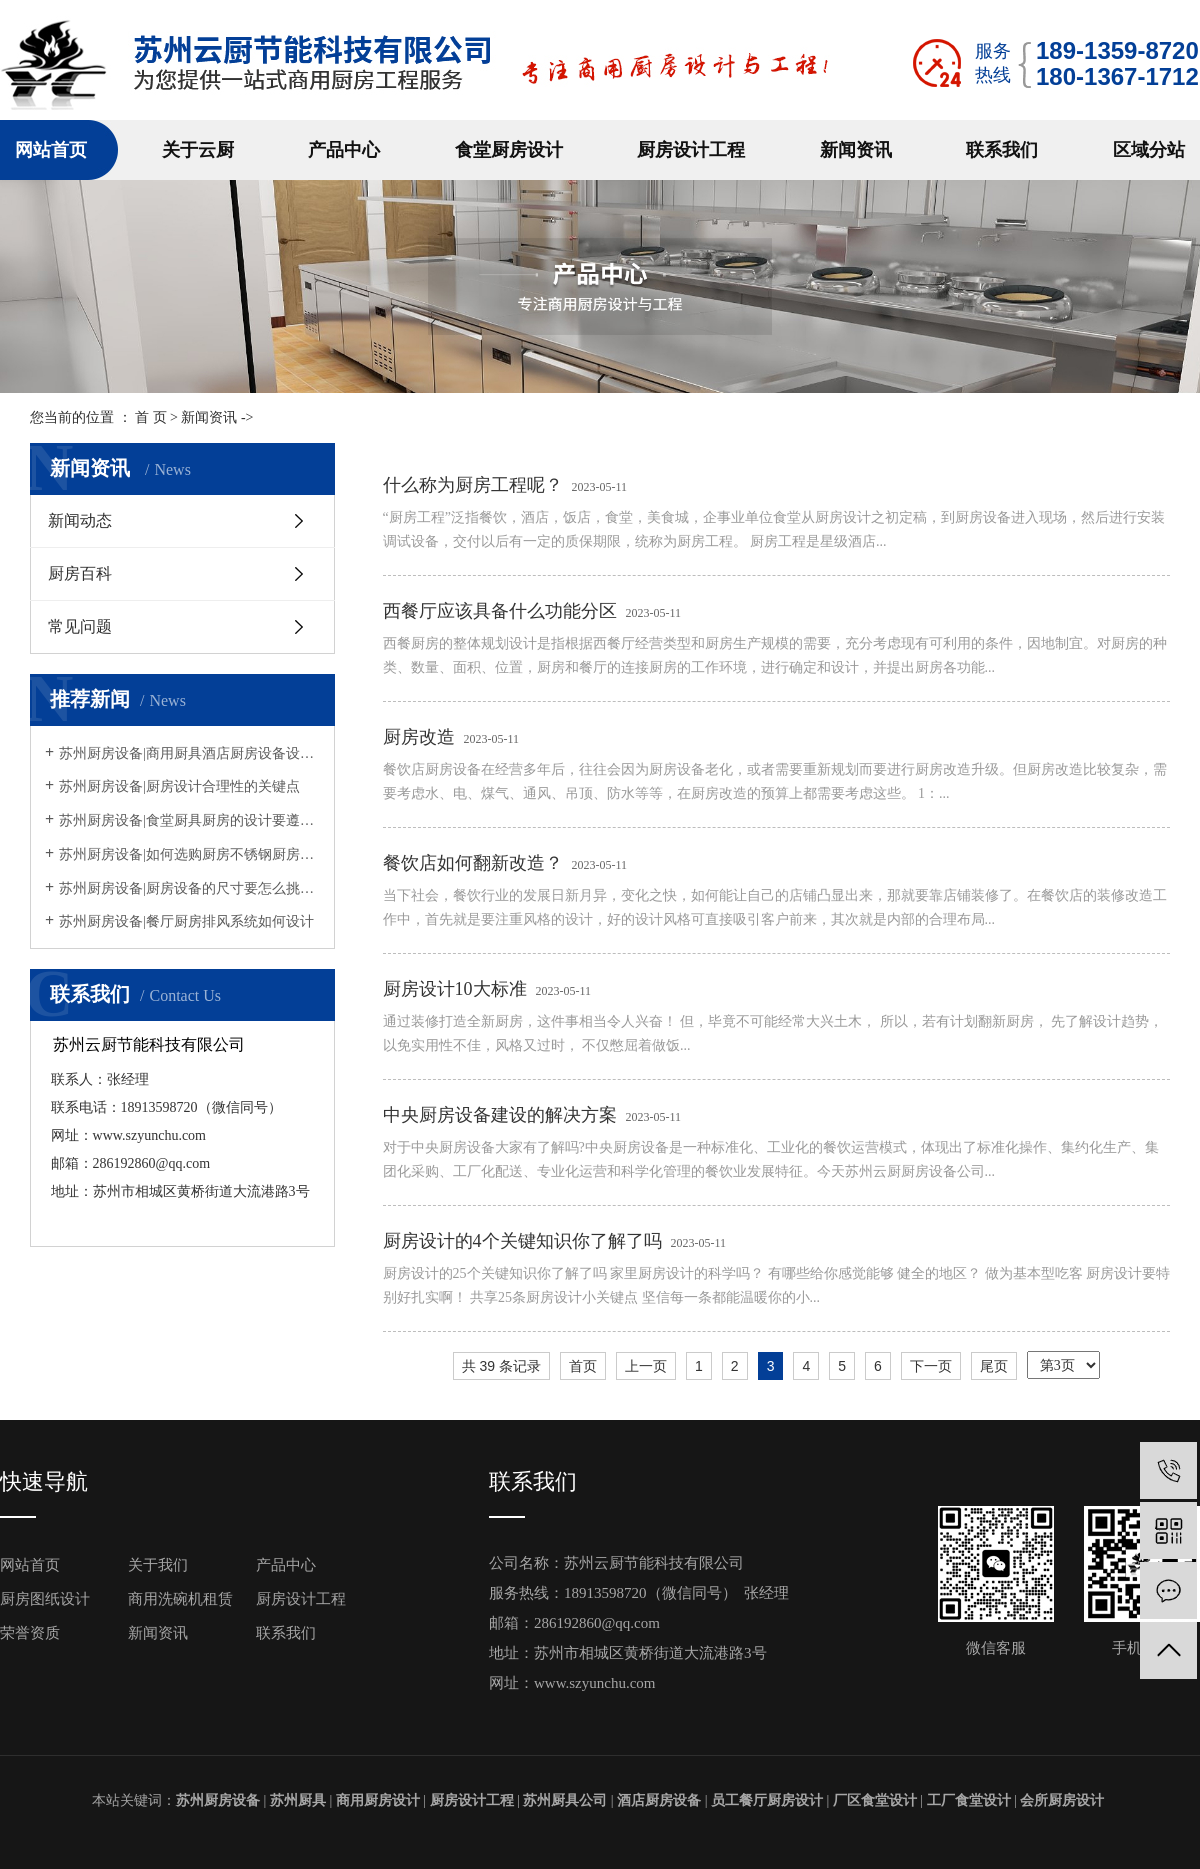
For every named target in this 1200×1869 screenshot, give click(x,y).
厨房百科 (80, 573)
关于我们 (158, 1565)
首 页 (151, 417)
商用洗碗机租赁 (180, 1599)
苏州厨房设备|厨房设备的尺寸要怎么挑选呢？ (189, 888)
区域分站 (1149, 150)
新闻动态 (80, 520)
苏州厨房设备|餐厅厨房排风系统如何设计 (186, 921)
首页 (583, 1366)
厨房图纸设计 (45, 1599)
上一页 (646, 1366)
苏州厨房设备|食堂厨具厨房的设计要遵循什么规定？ (189, 820)
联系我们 (1002, 150)
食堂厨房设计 (509, 150)
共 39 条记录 (501, 1366)
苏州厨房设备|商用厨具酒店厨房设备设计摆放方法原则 (189, 753)
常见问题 (80, 626)
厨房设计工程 (691, 150)
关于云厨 (198, 150)
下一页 (931, 1366)
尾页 (994, 1366)
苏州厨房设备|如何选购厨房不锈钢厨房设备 (189, 854)
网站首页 (51, 150)
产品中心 (344, 150)
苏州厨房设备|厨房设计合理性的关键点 (179, 786)
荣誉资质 (30, 1633)
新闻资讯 (856, 150)
